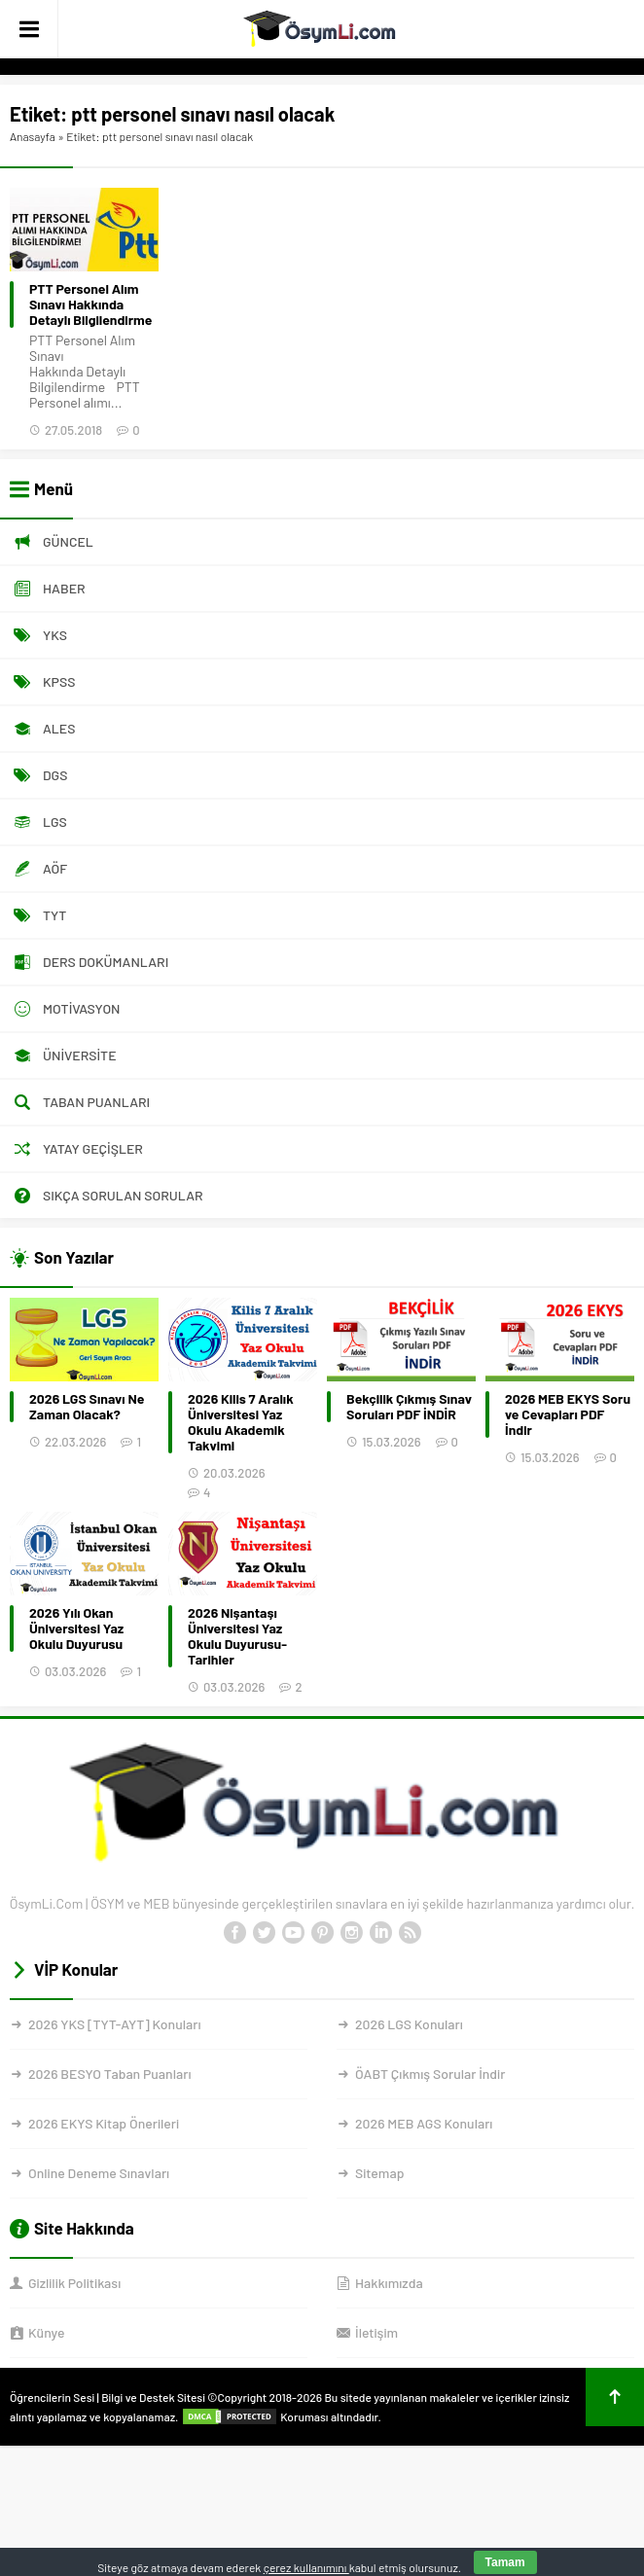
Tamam (505, 2562)
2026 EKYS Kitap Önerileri (103, 2123)
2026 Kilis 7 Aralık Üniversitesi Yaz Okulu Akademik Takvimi (241, 1422)
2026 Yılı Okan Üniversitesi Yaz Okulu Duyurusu (76, 1628)
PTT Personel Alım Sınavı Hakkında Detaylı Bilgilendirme (90, 304)
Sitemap (379, 2173)
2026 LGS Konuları (409, 2024)
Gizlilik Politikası (74, 2282)
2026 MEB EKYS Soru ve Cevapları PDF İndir (567, 1414)
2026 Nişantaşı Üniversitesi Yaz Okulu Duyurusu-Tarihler (237, 1636)
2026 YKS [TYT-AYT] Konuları (114, 2024)
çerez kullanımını (306, 2567)
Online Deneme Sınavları (98, 2173)
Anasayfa (32, 136)
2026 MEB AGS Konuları (423, 2123)
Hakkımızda (389, 2282)
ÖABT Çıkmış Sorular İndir (430, 2073)
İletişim (376, 2332)
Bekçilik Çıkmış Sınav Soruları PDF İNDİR (409, 1406)
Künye (46, 2332)
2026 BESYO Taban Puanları (109, 2073)
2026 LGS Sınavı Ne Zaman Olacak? (86, 1406)
